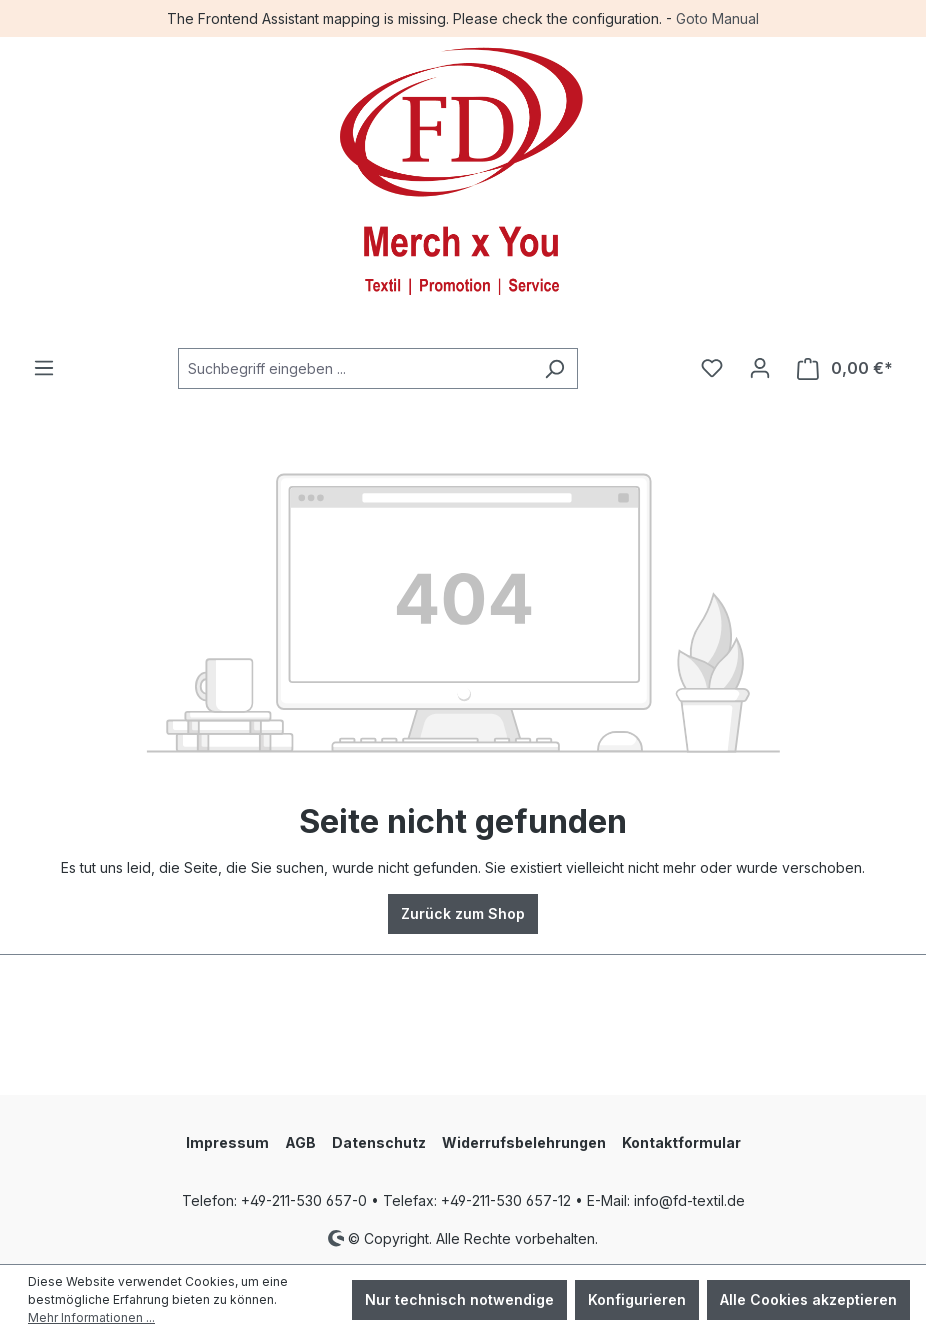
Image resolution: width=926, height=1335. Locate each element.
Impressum (227, 1142)
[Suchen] (554, 368)
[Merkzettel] (712, 368)
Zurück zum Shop (463, 913)
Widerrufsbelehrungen (524, 1142)
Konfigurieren (637, 1299)
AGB (300, 1142)
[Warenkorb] (845, 368)
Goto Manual (717, 18)
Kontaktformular (681, 1142)
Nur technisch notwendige (459, 1299)
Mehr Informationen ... (91, 1317)
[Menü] (44, 368)
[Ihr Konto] (760, 368)
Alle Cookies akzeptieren (808, 1299)
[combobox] (355, 368)
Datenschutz (379, 1142)
